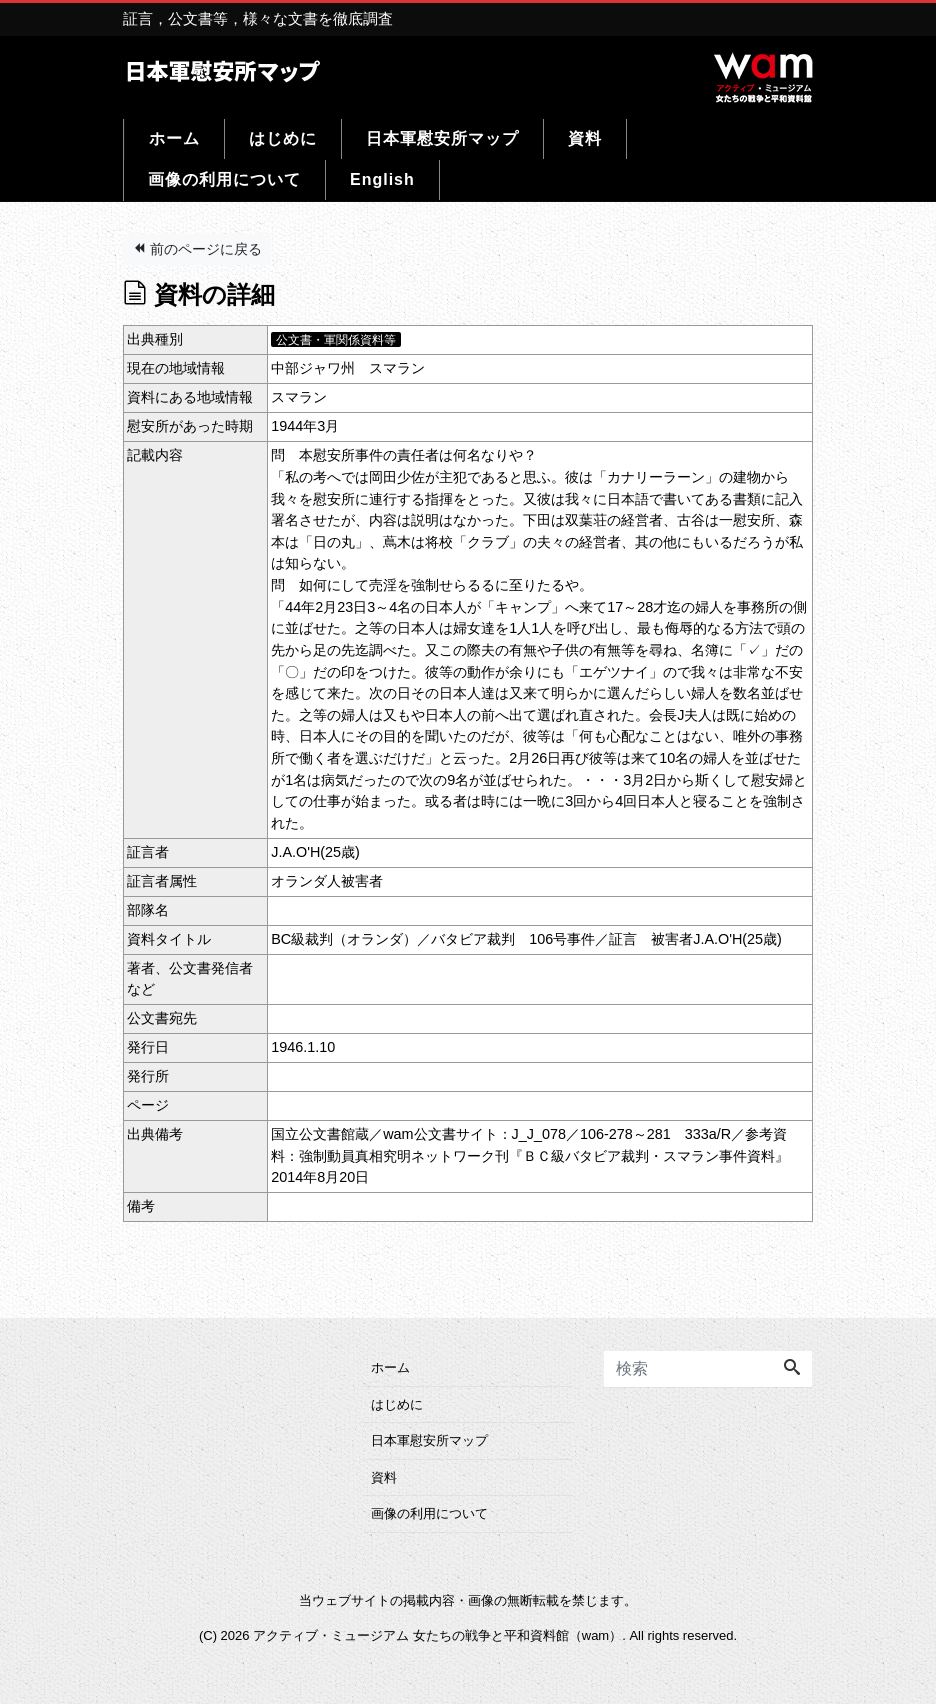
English (382, 179)
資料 (585, 138)
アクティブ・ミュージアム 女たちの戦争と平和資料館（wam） (437, 1635)
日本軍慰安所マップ (442, 138)
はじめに (283, 138)
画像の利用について (224, 179)
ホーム (174, 138)
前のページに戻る (197, 249)
